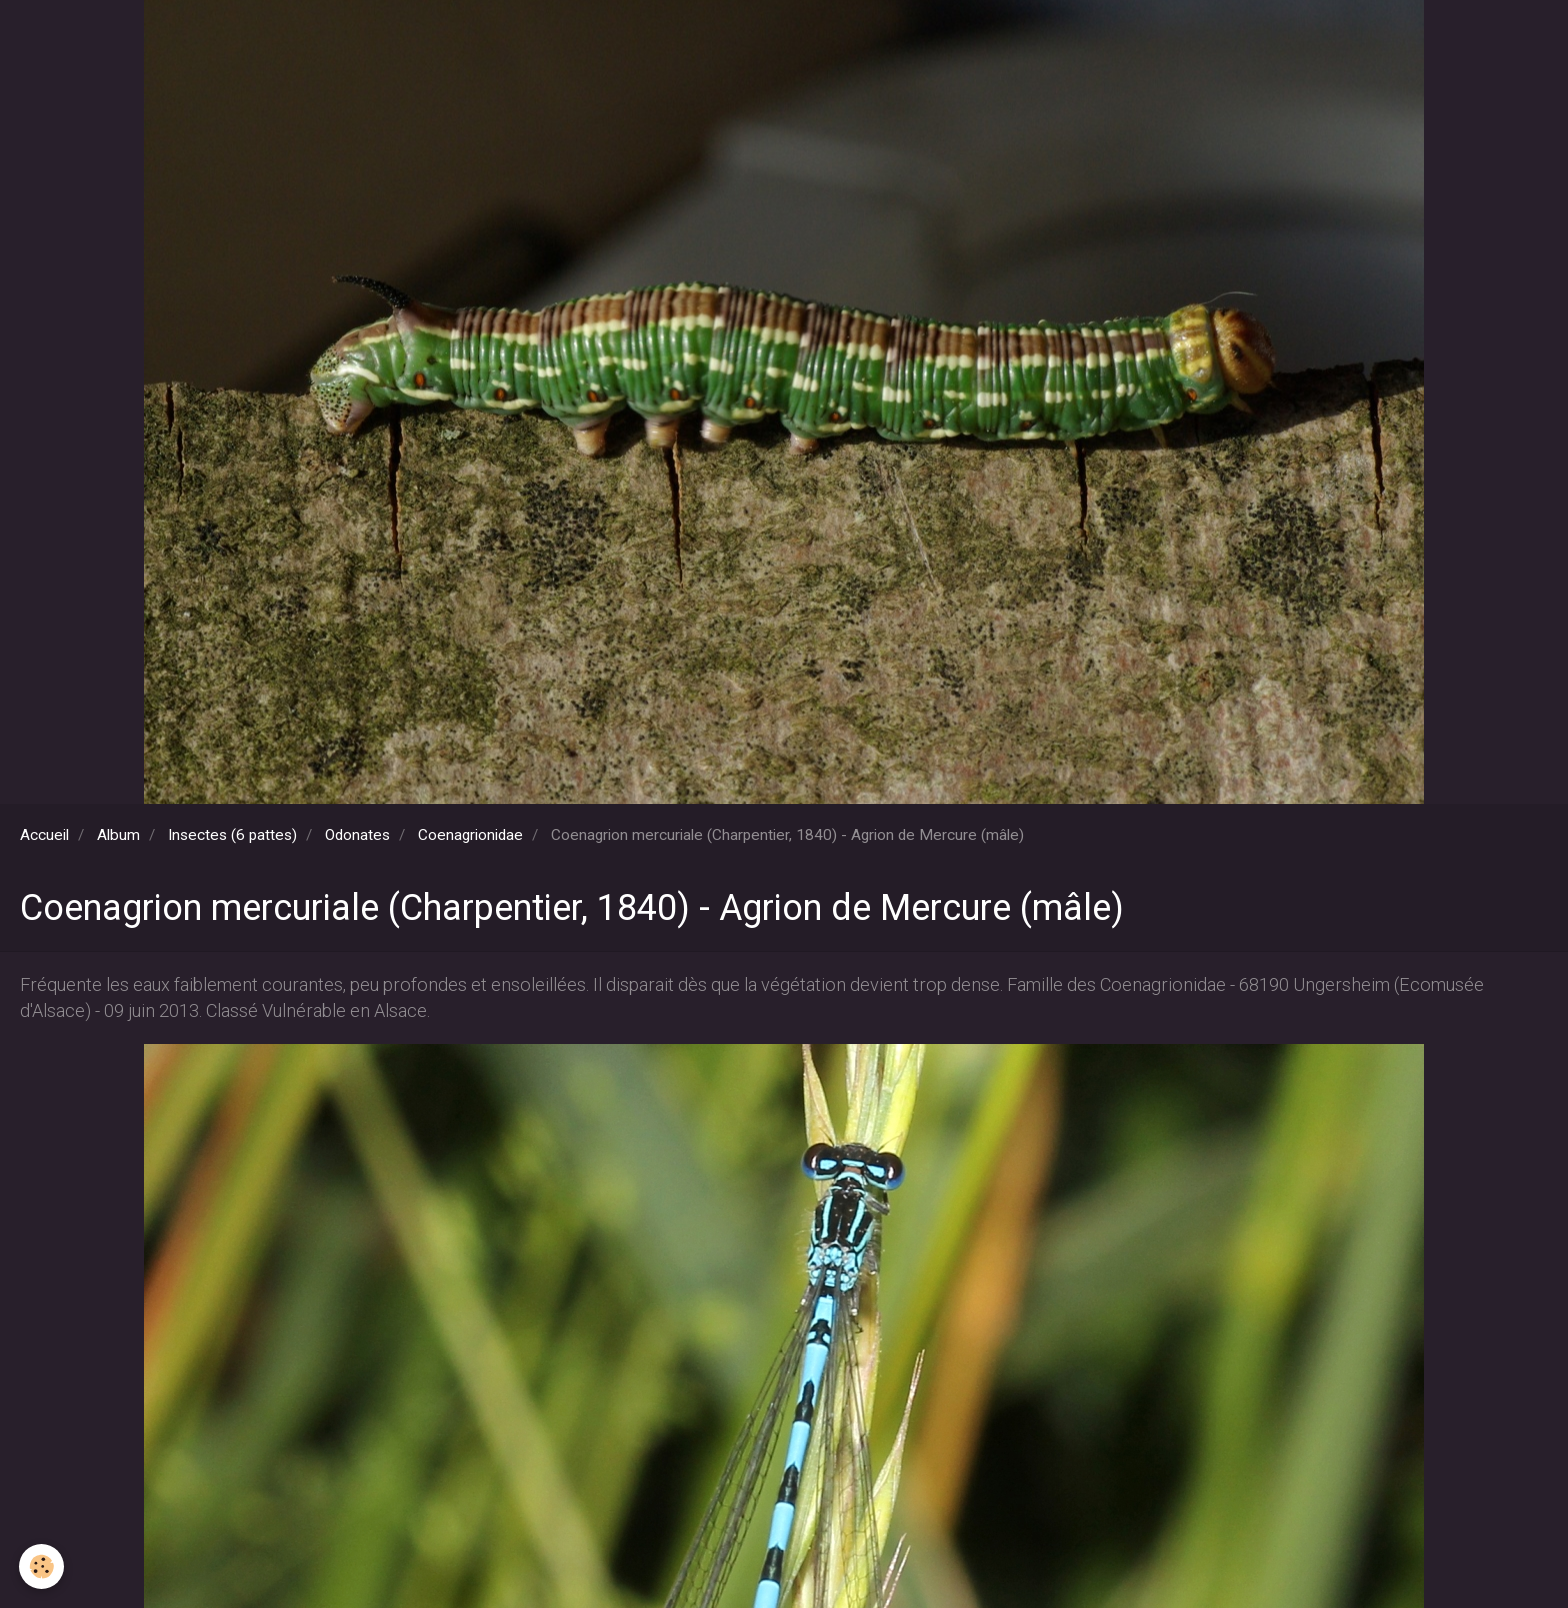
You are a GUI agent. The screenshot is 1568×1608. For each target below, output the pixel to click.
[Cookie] (42, 1566)
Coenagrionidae (470, 835)
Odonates (357, 835)
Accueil (44, 835)
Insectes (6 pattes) (232, 835)
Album (118, 835)
